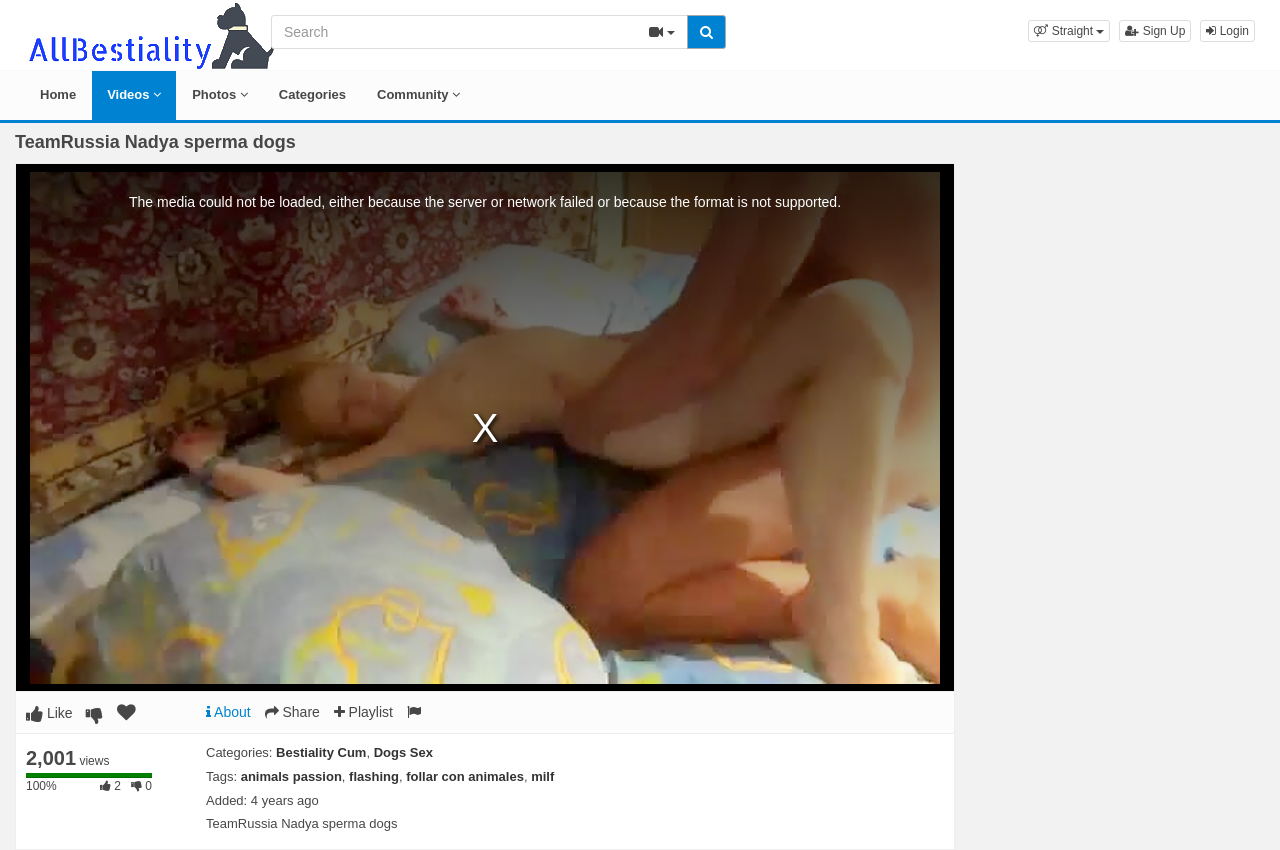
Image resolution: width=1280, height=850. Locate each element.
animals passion (291, 776)
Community (418, 94)
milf (542, 776)
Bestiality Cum (321, 752)
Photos (220, 94)
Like (49, 713)
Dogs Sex (403, 752)
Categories (312, 94)
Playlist (363, 712)
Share (292, 712)
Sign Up (1155, 31)
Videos (134, 94)
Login (1227, 31)
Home (58, 94)
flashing (374, 776)
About (228, 712)
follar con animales (465, 776)
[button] (1069, 31)
